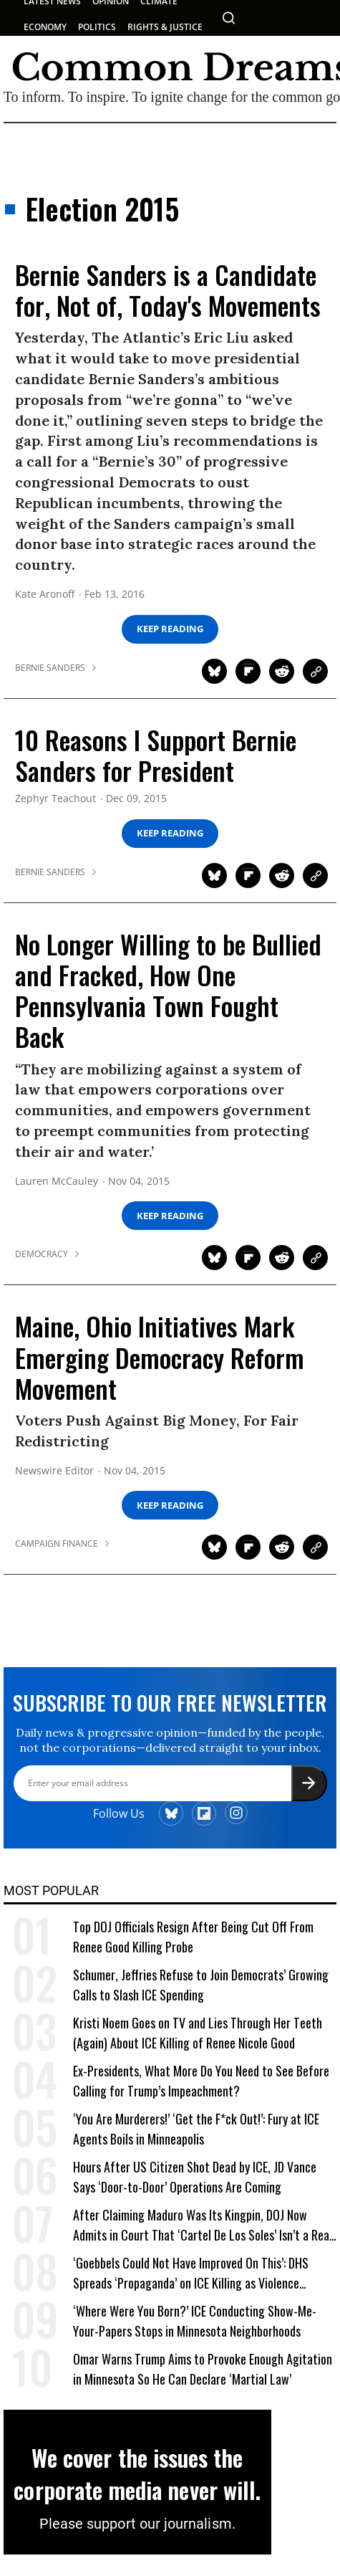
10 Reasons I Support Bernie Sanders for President (155, 754)
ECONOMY (45, 27)
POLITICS (97, 27)
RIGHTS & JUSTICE (165, 27)
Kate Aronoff (44, 594)
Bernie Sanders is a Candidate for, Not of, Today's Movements (168, 289)
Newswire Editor (54, 1471)
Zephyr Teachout (55, 799)
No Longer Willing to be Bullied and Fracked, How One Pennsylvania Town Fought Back (168, 990)
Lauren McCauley (56, 1181)
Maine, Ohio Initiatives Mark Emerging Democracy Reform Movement (159, 1356)
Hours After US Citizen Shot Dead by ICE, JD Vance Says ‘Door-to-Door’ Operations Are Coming (194, 2184)
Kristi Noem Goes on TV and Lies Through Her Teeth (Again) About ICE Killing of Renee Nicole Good (197, 2040)
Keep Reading (170, 629)
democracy (41, 1254)
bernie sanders (50, 668)
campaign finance (56, 1544)
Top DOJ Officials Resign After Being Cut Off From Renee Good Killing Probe (193, 1943)
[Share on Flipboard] (248, 671)
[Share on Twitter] (214, 671)
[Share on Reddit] (281, 671)
